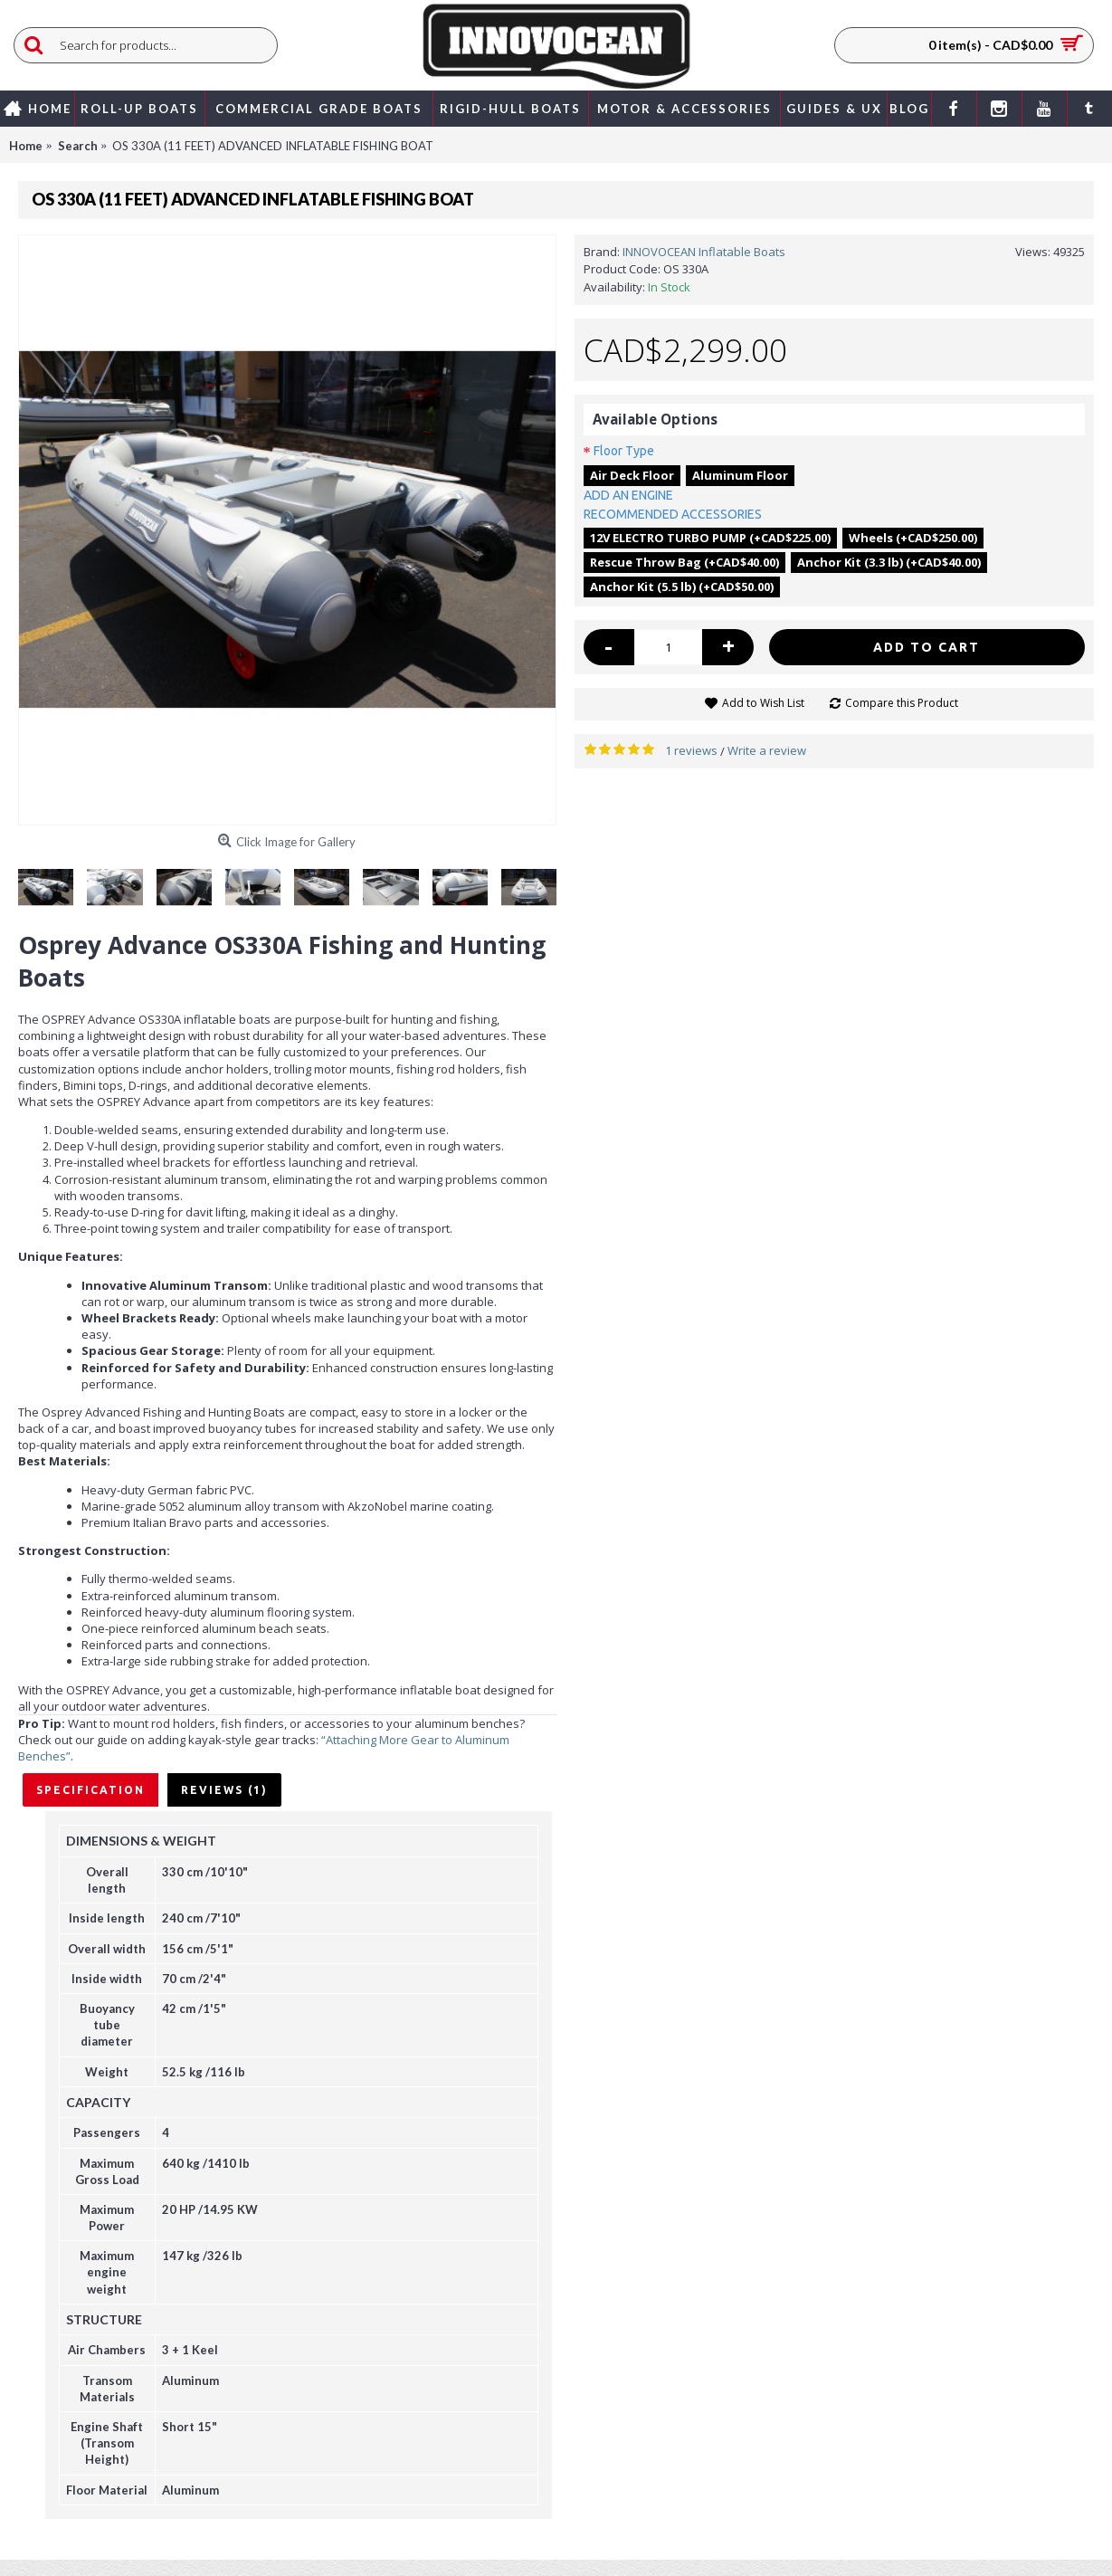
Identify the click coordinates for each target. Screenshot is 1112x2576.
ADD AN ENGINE (628, 495)
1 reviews (691, 750)
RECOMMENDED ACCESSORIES (673, 514)
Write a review (766, 750)
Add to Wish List (763, 703)
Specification (90, 1790)
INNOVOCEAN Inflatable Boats (704, 251)
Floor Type (624, 451)
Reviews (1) (224, 1790)
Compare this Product (901, 703)
